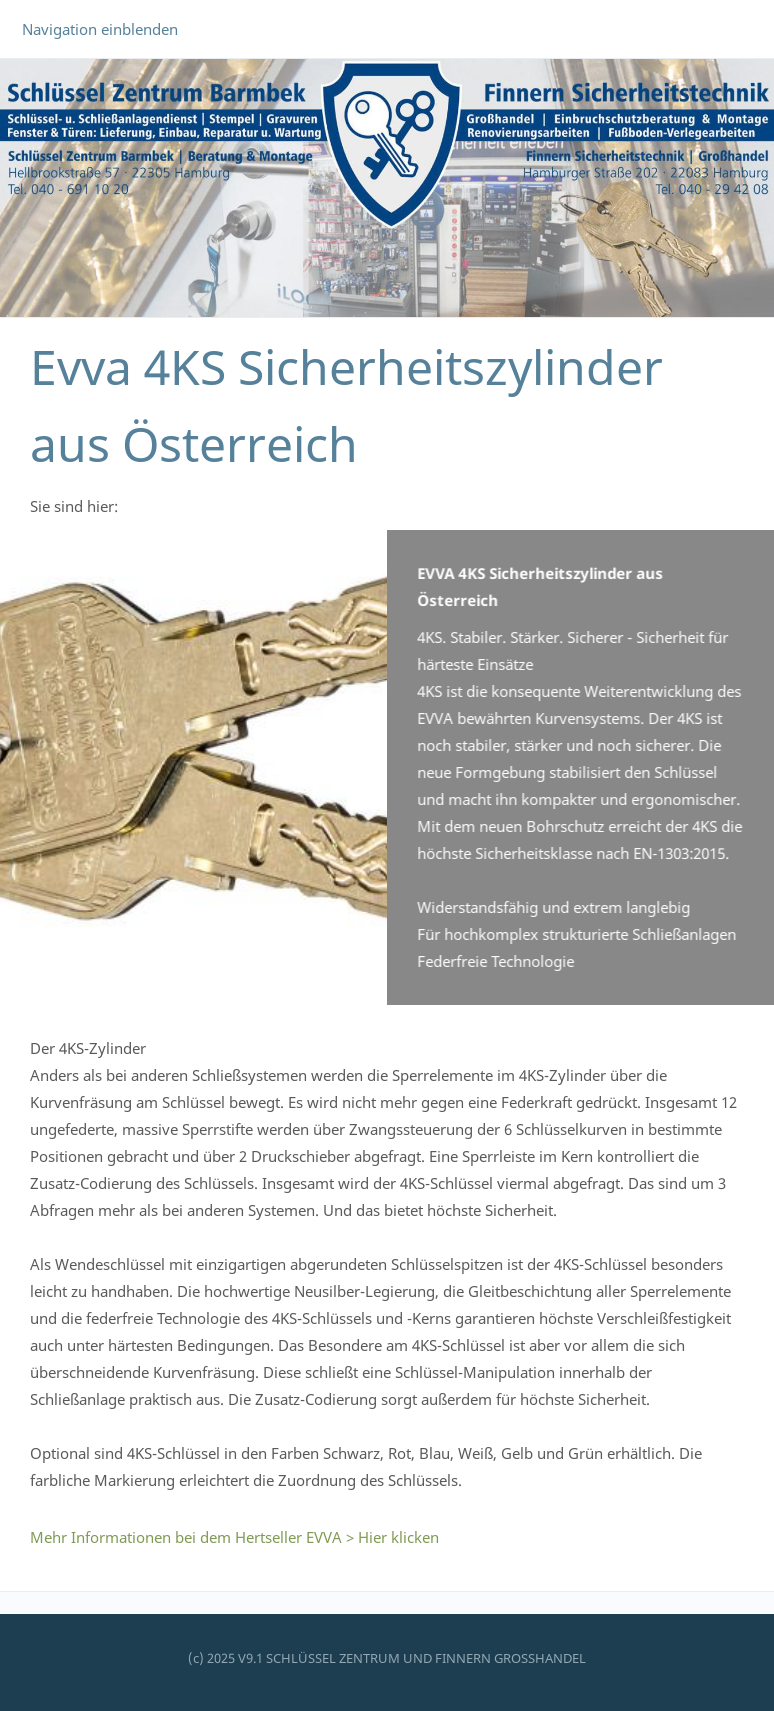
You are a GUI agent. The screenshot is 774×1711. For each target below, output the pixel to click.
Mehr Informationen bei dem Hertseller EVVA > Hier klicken (234, 1537)
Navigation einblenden (100, 29)
